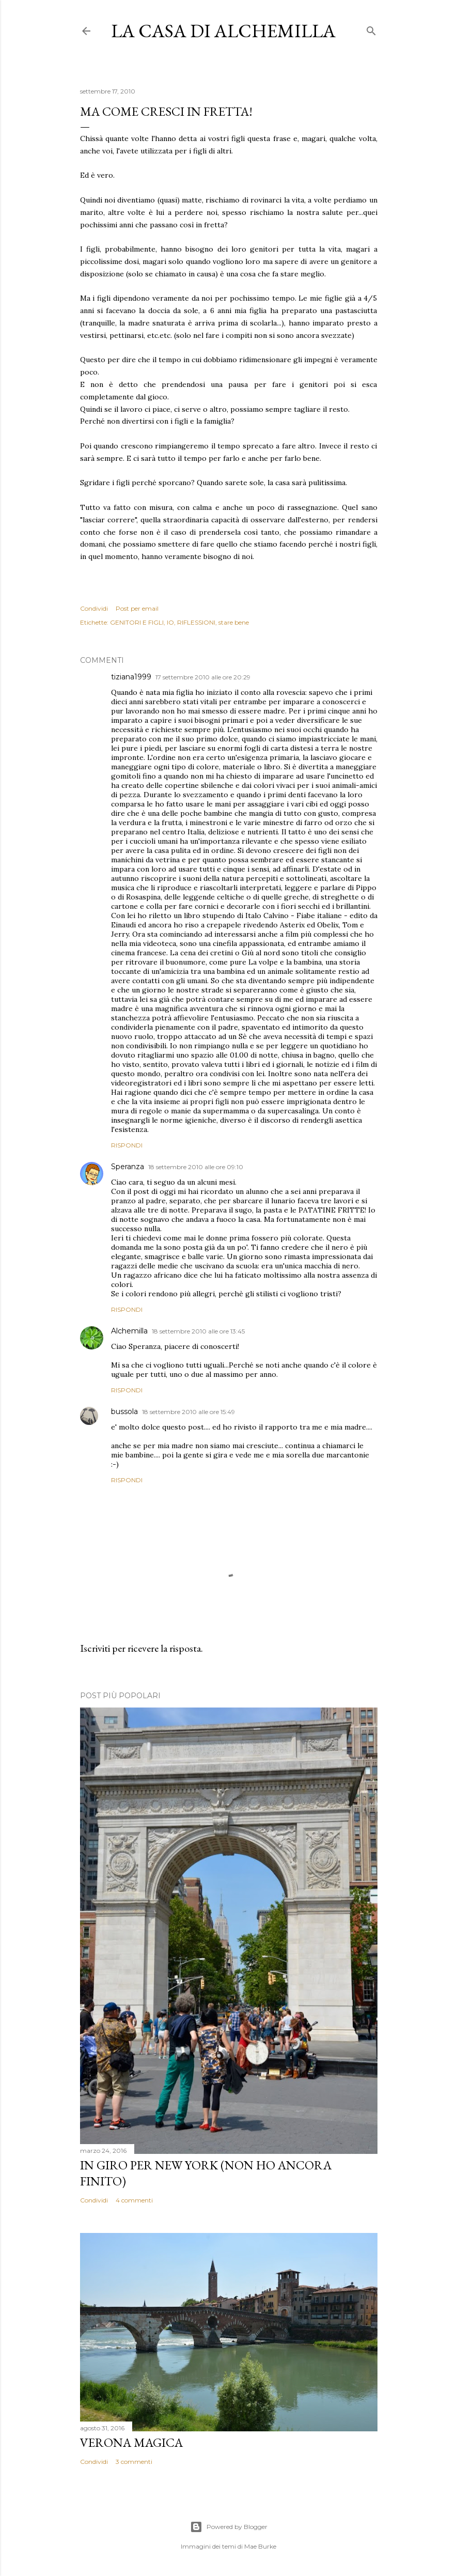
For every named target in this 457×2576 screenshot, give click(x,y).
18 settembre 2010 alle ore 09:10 (195, 1167)
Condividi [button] (94, 608)
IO (170, 622)
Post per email (137, 608)
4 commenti (134, 2200)
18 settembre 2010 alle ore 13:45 (198, 1331)
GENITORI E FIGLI (137, 622)
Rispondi (127, 1145)
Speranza (127, 1166)
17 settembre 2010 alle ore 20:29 (202, 677)
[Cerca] (371, 29)
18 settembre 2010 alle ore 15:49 (188, 1412)
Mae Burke (260, 2546)
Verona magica (131, 2442)
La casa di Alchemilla (223, 31)
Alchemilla (129, 1331)
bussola (124, 1411)
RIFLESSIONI (196, 622)
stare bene (233, 622)
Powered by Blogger (228, 2527)
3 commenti (134, 2461)
